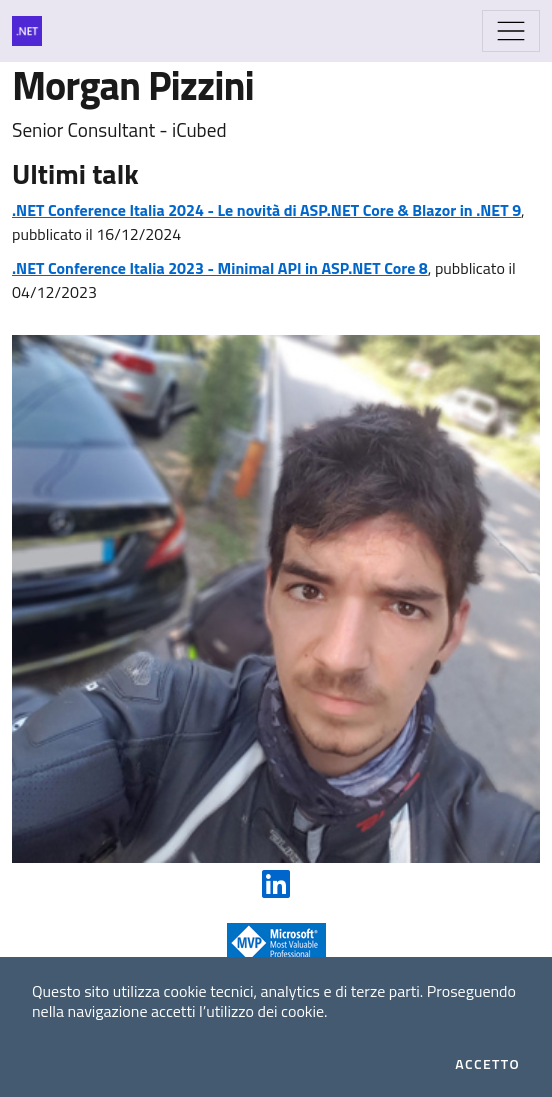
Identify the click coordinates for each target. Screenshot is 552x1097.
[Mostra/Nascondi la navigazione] (511, 31)
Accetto (487, 1064)
